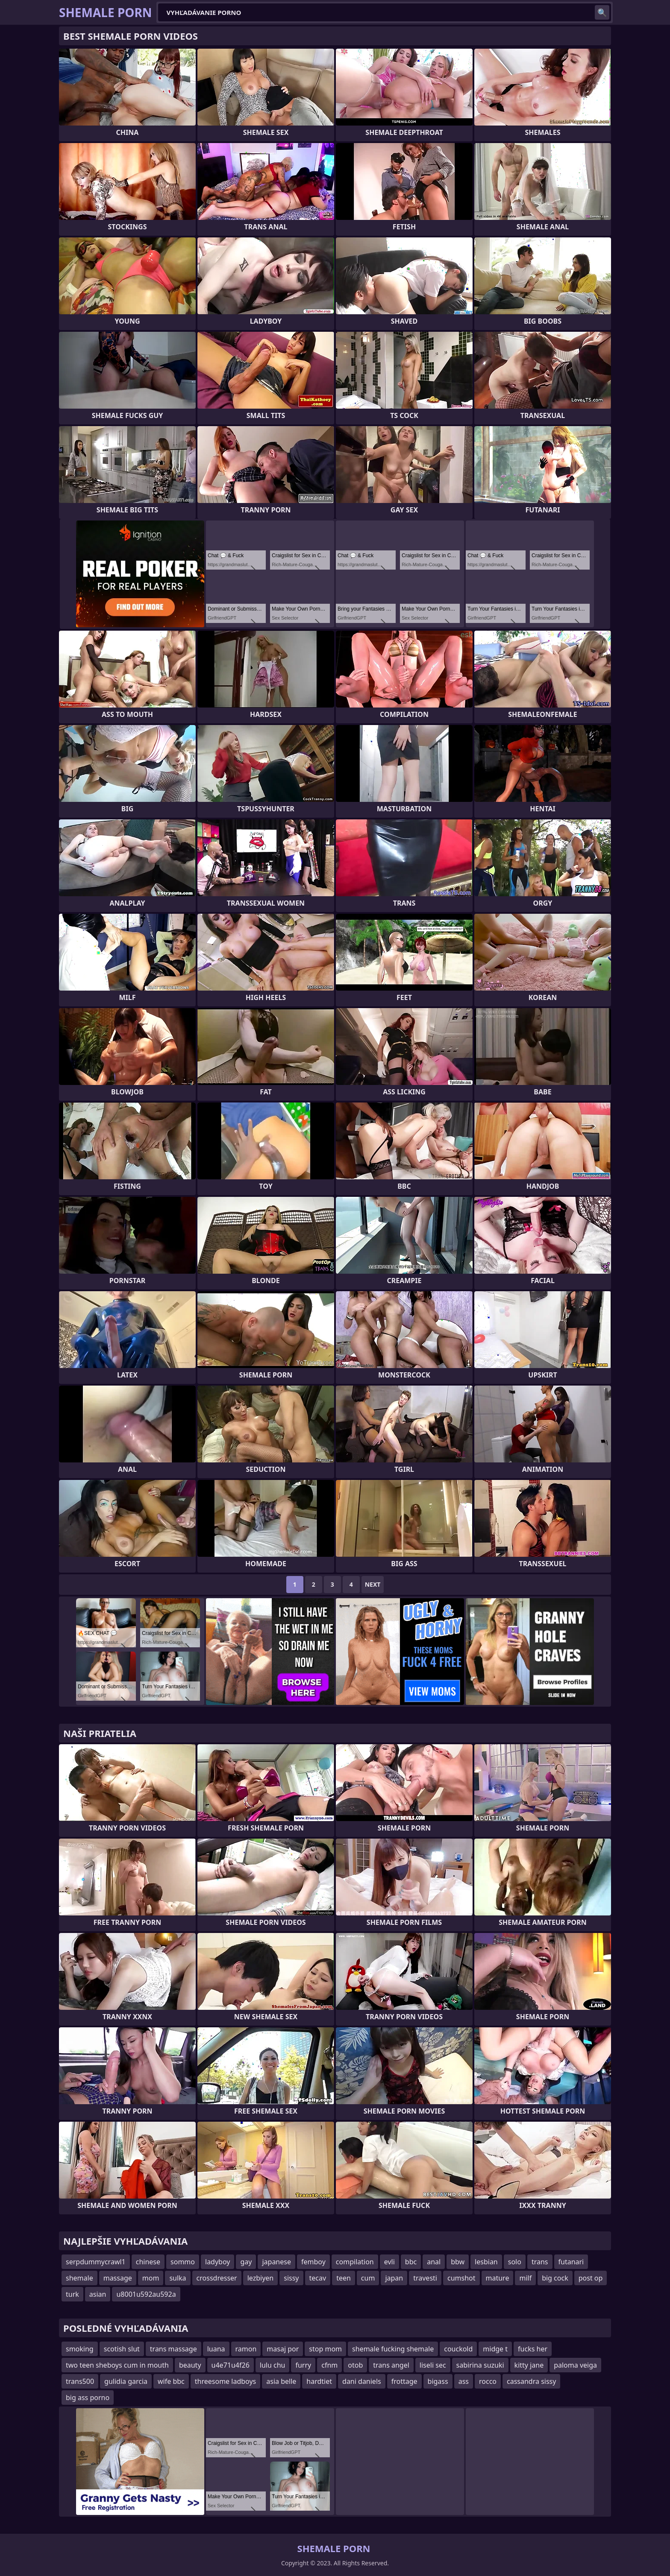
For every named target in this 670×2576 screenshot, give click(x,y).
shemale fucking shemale (393, 2349)
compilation (355, 2261)
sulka (177, 2278)
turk (72, 2294)
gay (246, 2261)
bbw (457, 2261)
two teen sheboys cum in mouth (117, 2365)
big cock (555, 2278)
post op (591, 2278)
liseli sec (433, 2365)
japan (394, 2278)
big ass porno (87, 2397)
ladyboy (217, 2261)
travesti (425, 2278)
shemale (79, 2278)
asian (97, 2294)
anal (434, 2261)
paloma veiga (575, 2365)
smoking (80, 2349)
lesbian (486, 2261)
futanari (571, 2261)
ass (463, 2381)
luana (216, 2349)
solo (514, 2261)
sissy (291, 2278)
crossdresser (217, 2278)
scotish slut (122, 2349)
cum (368, 2278)
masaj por (283, 2349)
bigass (438, 2381)
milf (525, 2278)
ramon (246, 2349)
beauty (190, 2365)
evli (389, 2261)
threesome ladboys (225, 2381)
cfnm (329, 2365)
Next (373, 1584)
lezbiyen (260, 2278)
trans (540, 2261)
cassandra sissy (531, 2381)
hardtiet (319, 2381)
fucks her (532, 2349)
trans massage (173, 2349)
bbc (411, 2261)
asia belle (281, 2381)
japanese (276, 2261)
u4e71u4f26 (231, 2365)
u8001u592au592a (146, 2294)
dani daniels (361, 2381)
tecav (317, 2278)
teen (343, 2278)
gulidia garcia (125, 2381)
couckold (458, 2349)
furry (303, 2365)
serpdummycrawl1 (96, 2261)
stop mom (325, 2349)
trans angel (391, 2365)
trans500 (80, 2381)
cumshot (461, 2278)
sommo (182, 2261)
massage (117, 2278)
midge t (495, 2349)
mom (150, 2278)
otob (355, 2365)
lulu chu (272, 2365)
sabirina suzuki (480, 2365)
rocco (488, 2381)
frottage (404, 2381)
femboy (313, 2261)
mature (497, 2278)
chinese (148, 2261)
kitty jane (529, 2365)
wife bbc (171, 2381)
